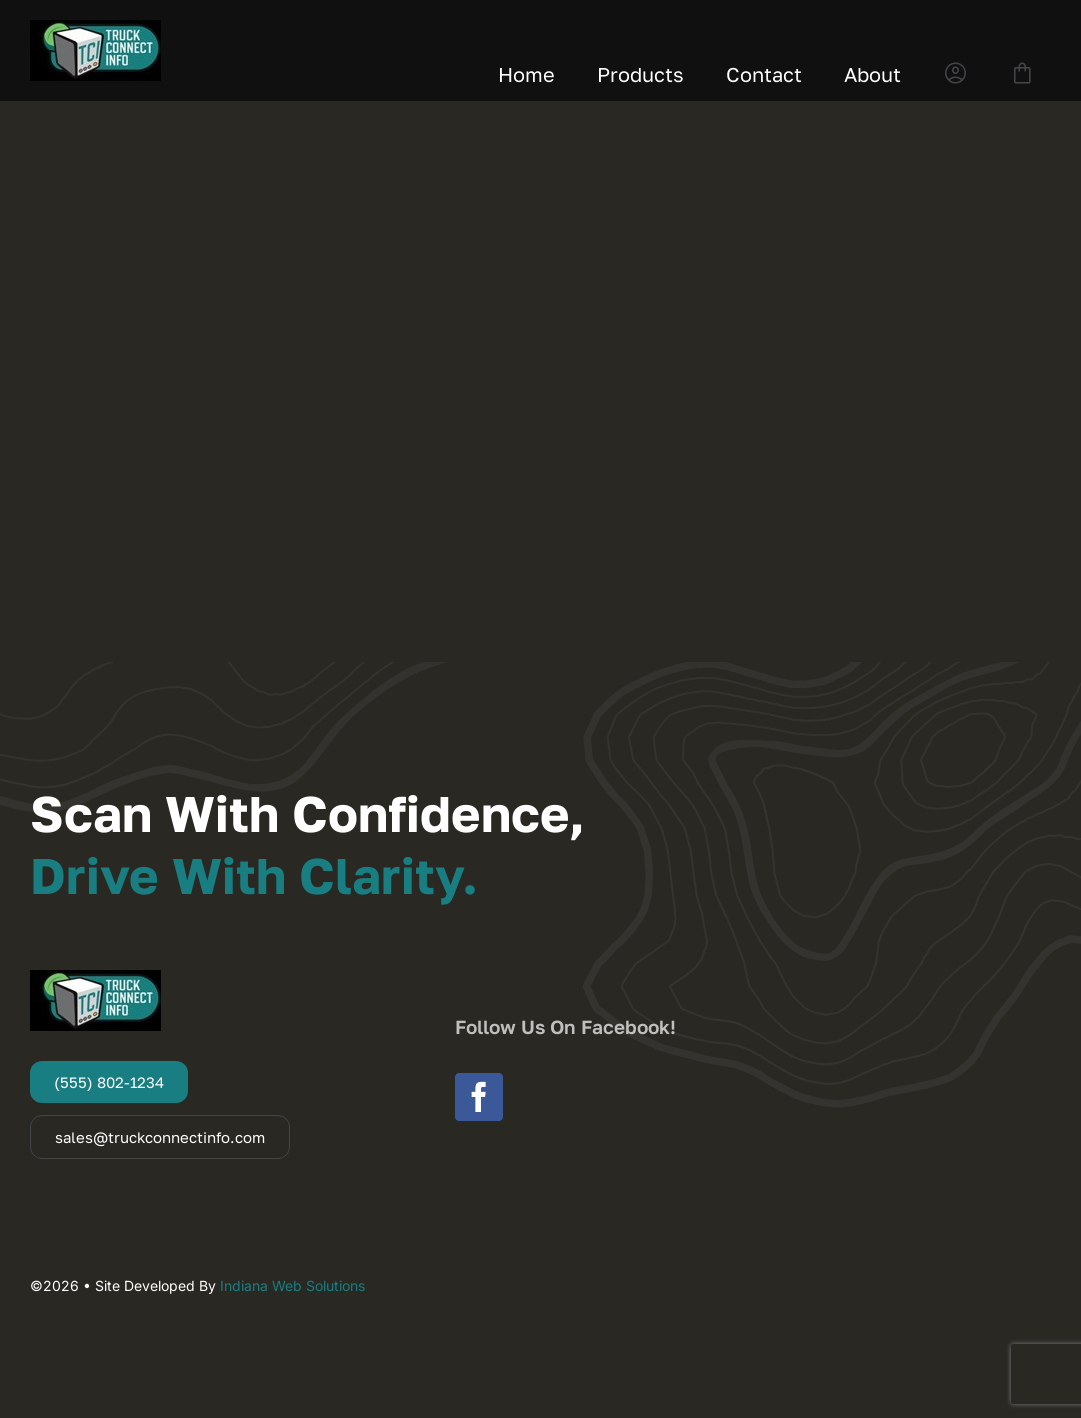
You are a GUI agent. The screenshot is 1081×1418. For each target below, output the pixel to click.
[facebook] (479, 1097)
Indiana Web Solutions (292, 1285)
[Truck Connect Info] (95, 28)
